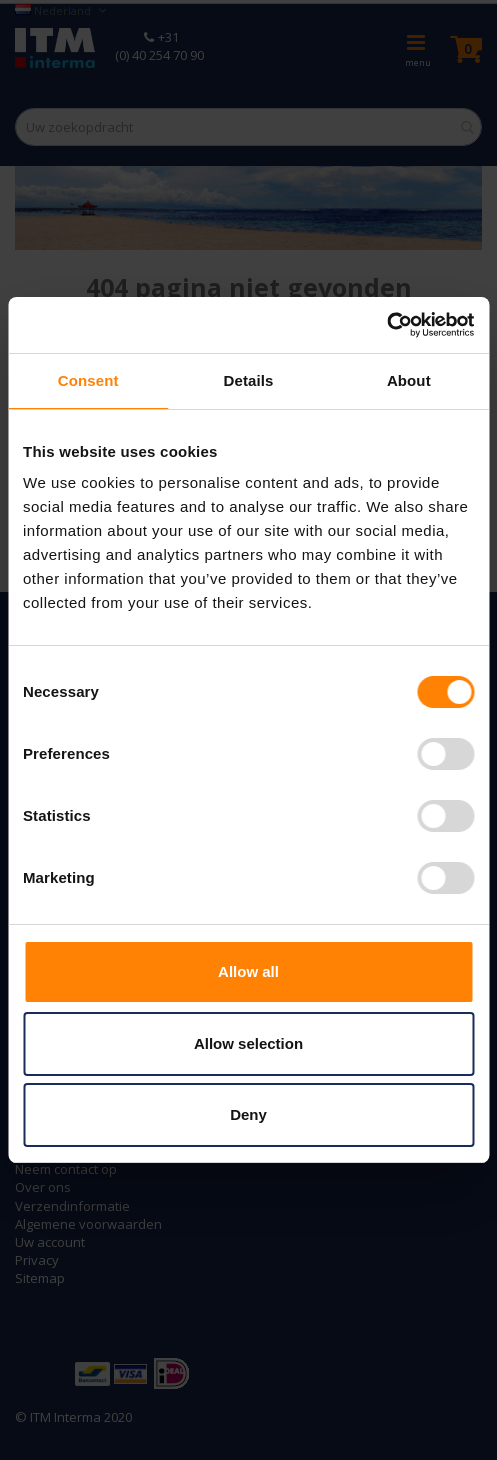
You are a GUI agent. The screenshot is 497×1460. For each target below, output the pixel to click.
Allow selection (248, 1043)
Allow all (248, 971)
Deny (248, 1114)
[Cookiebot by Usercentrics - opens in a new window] (386, 325)
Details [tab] (249, 380)
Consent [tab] (88, 380)
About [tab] (409, 380)
